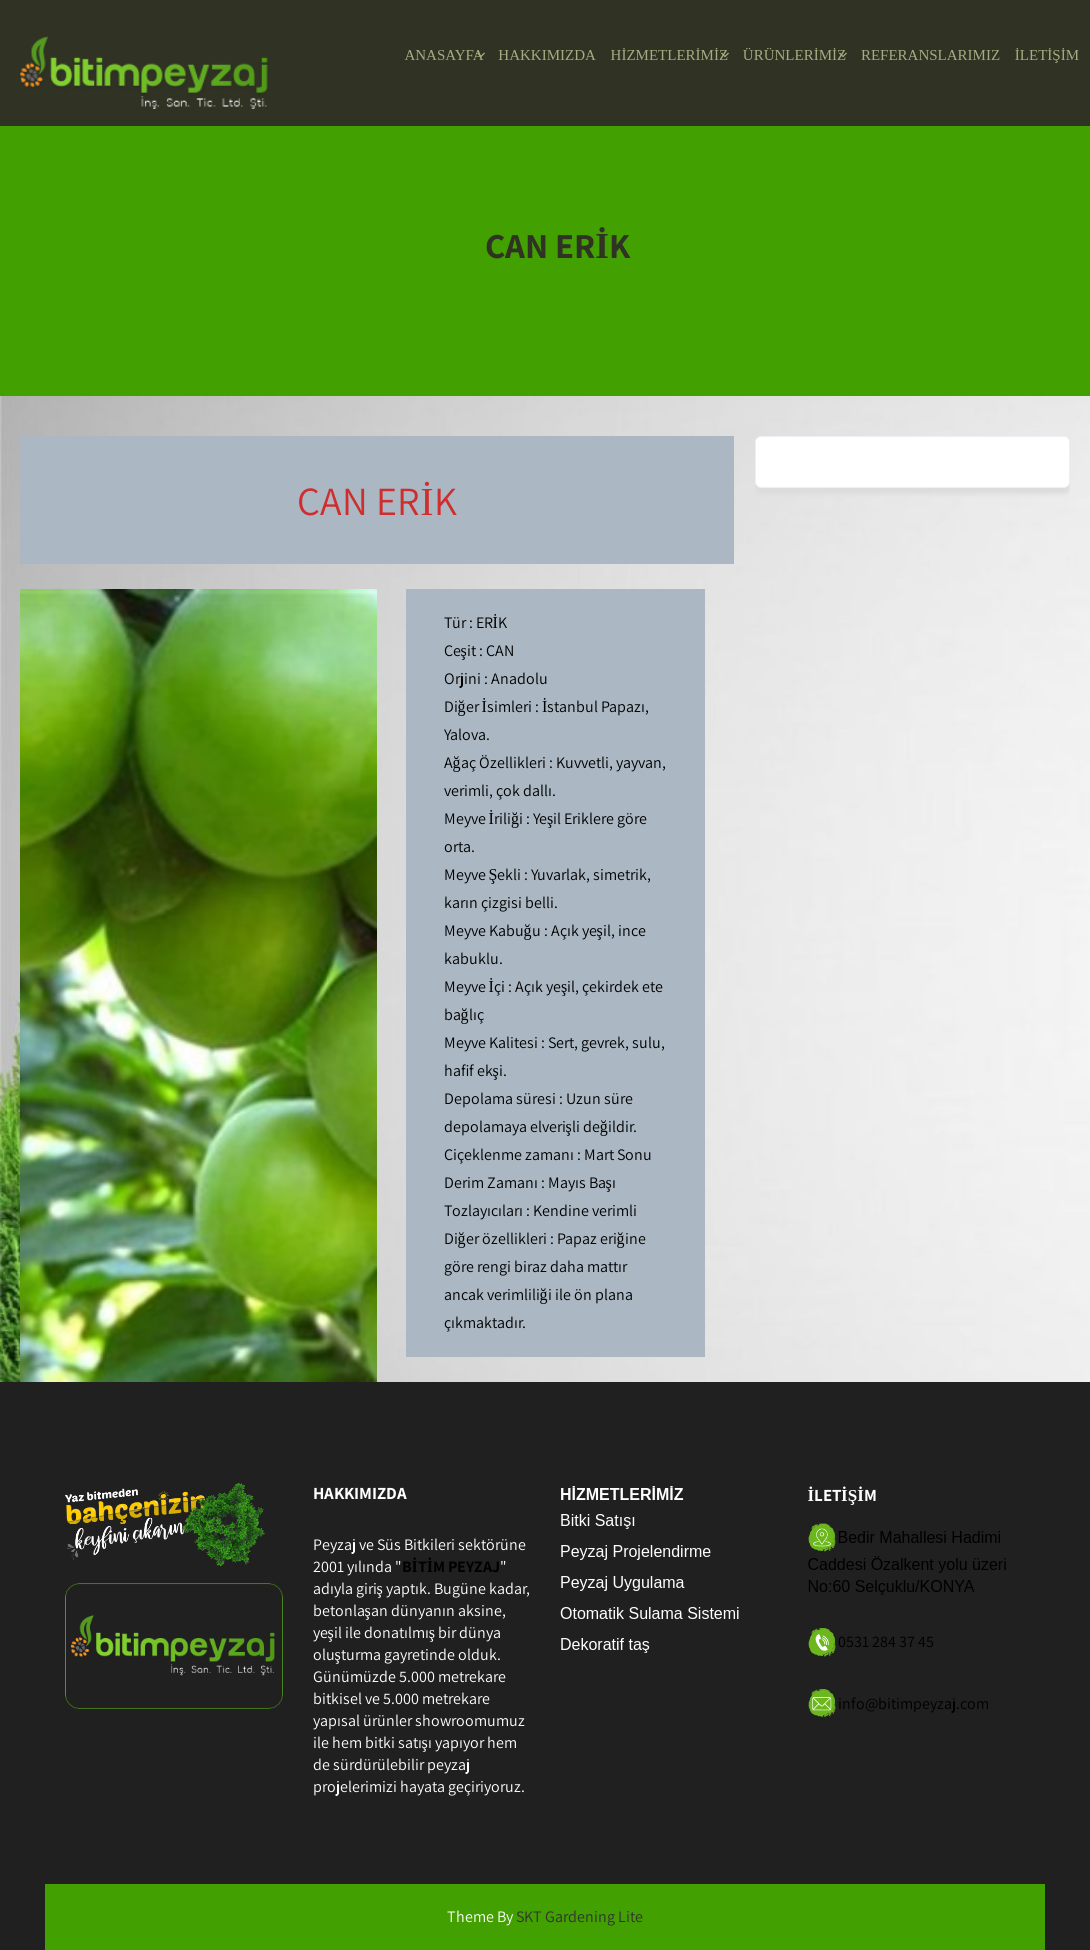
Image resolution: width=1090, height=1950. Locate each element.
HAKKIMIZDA (547, 55)
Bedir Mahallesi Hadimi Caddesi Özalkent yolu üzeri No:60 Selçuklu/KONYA (907, 1562)
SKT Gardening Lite (579, 1916)
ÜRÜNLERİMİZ (794, 55)
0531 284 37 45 (886, 1641)
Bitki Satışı (598, 1520)
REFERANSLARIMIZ (930, 55)
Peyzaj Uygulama (622, 1582)
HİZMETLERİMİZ (669, 55)
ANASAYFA (443, 55)
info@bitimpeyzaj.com (913, 1702)
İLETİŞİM (1047, 55)
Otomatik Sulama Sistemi (650, 1613)
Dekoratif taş (605, 1644)
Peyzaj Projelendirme (635, 1551)
